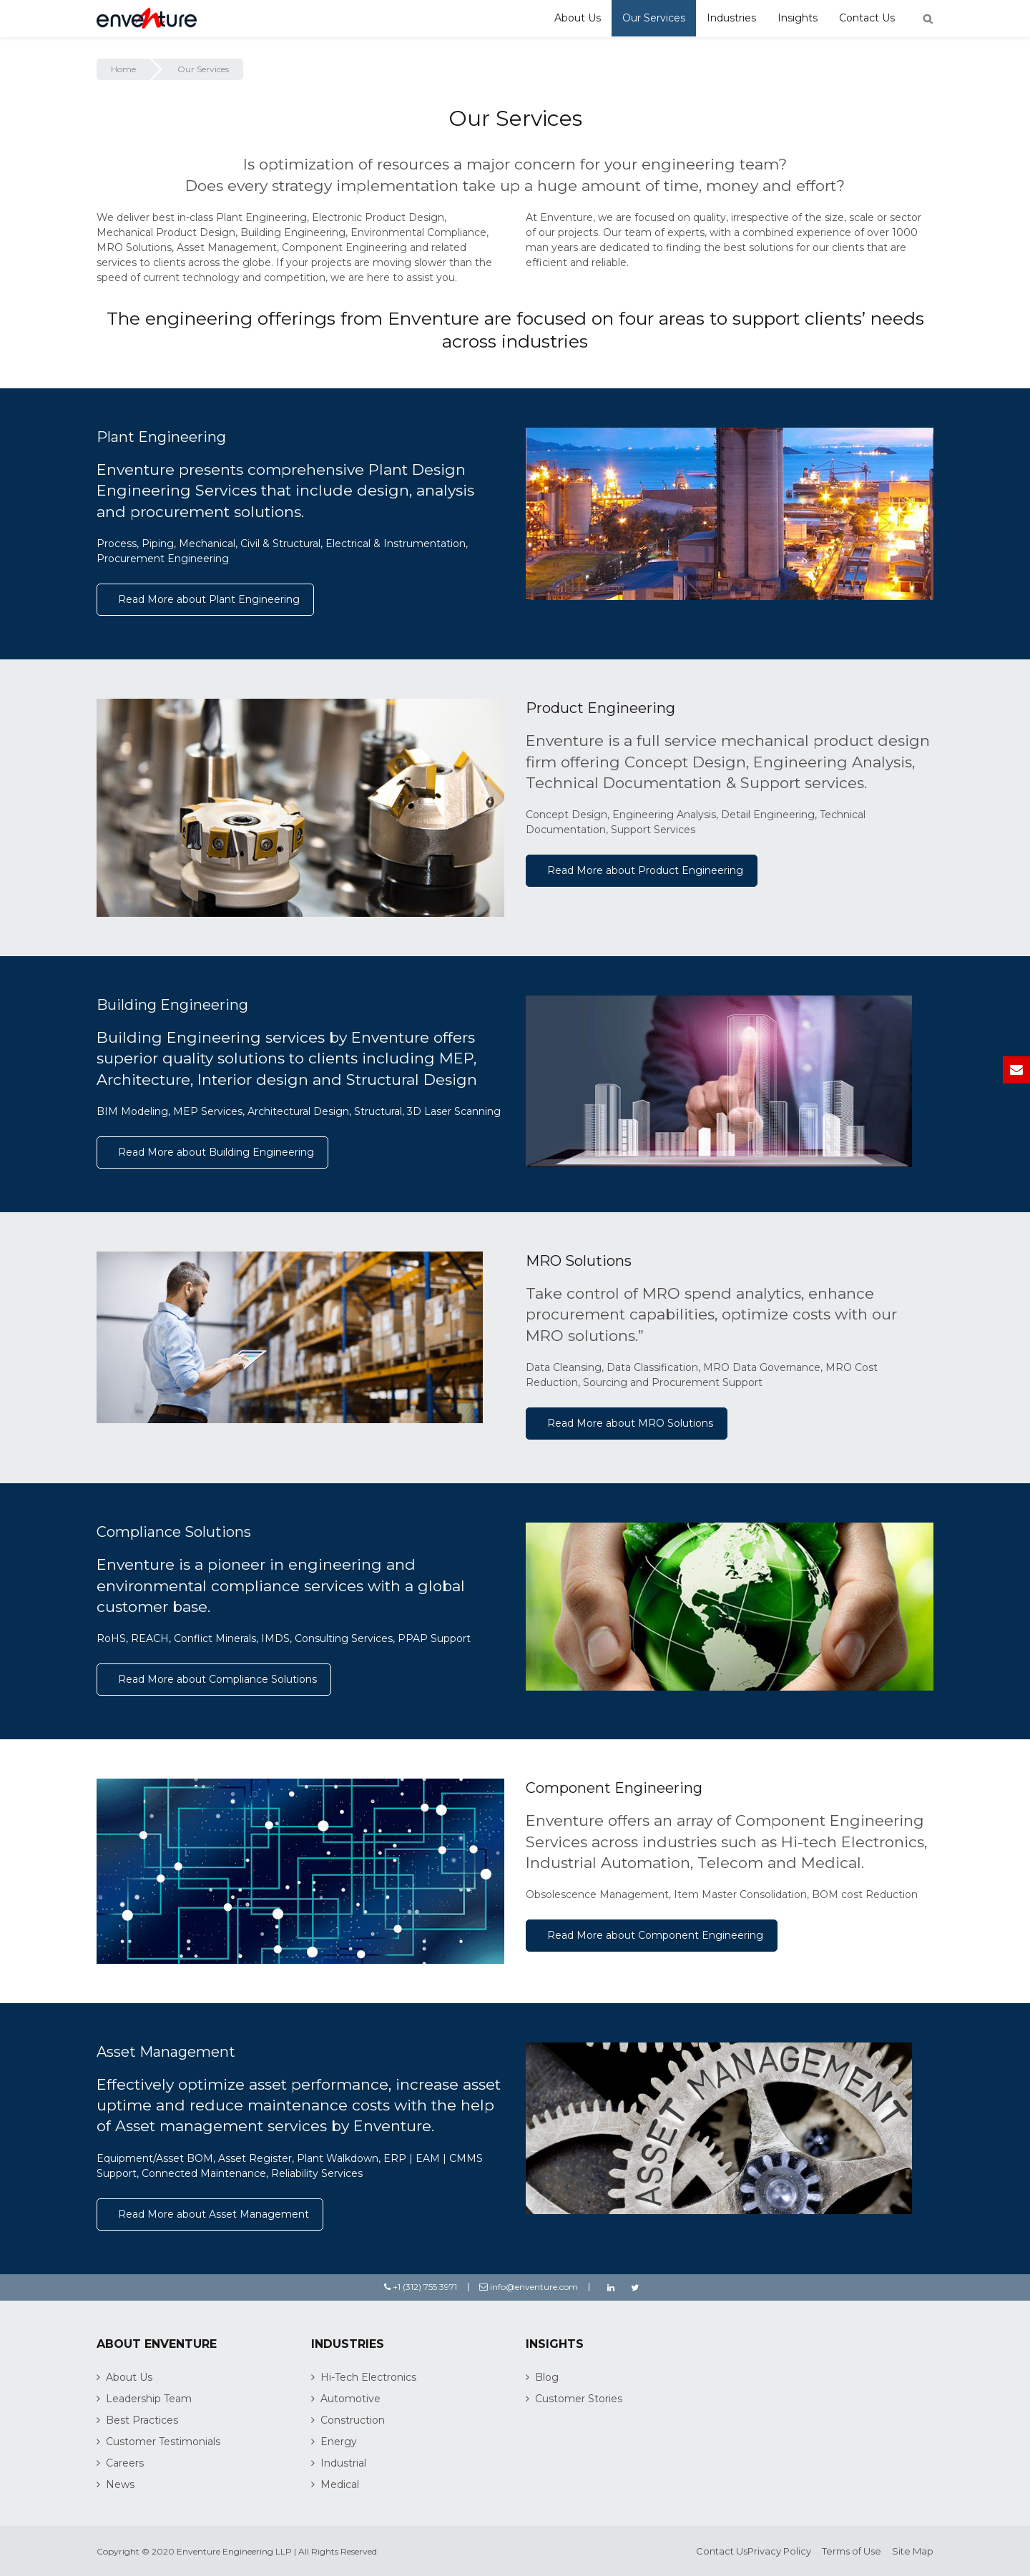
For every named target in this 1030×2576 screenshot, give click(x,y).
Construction (352, 2420)
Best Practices (142, 2420)
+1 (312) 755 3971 (420, 2286)
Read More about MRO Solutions (630, 1423)
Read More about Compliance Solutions (217, 1679)
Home (123, 69)
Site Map (912, 2551)
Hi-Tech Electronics (368, 2377)
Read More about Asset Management (213, 2214)
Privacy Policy (779, 2551)
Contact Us (867, 17)
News (120, 2484)
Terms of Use (851, 2551)
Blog (547, 2377)
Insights (798, 17)
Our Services (653, 17)
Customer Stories (578, 2398)
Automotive (350, 2398)
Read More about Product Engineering (645, 870)
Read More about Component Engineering (655, 1935)
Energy (338, 2441)
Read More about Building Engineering (216, 1152)
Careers (125, 2463)
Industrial (343, 2463)
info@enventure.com (528, 2286)
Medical (339, 2484)
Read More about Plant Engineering (209, 599)
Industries (731, 17)
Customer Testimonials (163, 2441)
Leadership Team (149, 2398)
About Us (577, 17)
